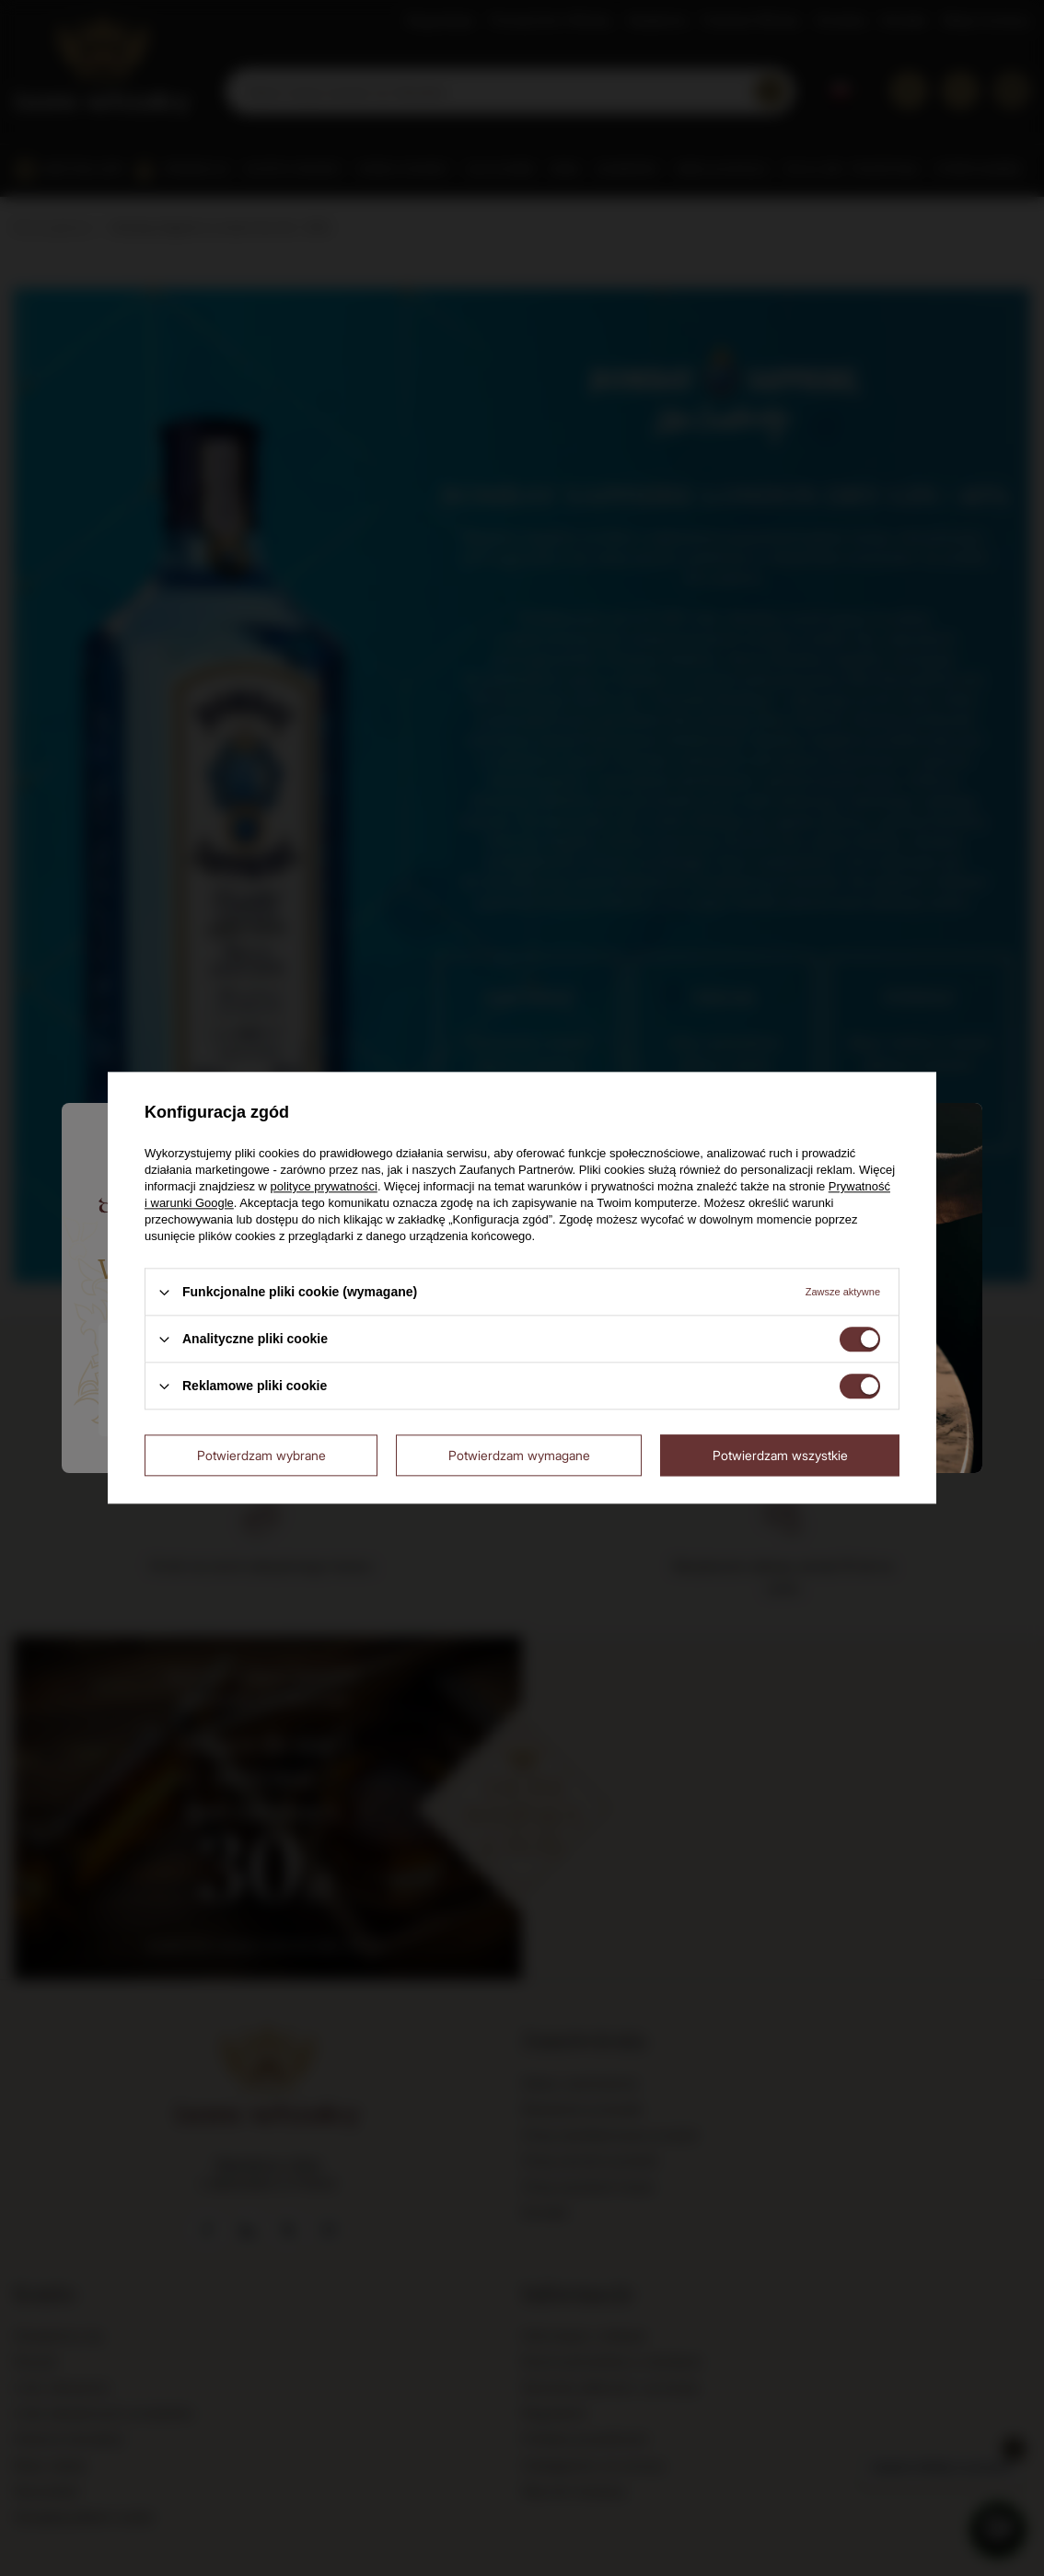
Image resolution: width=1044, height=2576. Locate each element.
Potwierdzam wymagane (519, 1455)
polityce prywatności (324, 1186)
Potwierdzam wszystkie (780, 1455)
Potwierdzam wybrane (261, 1455)
